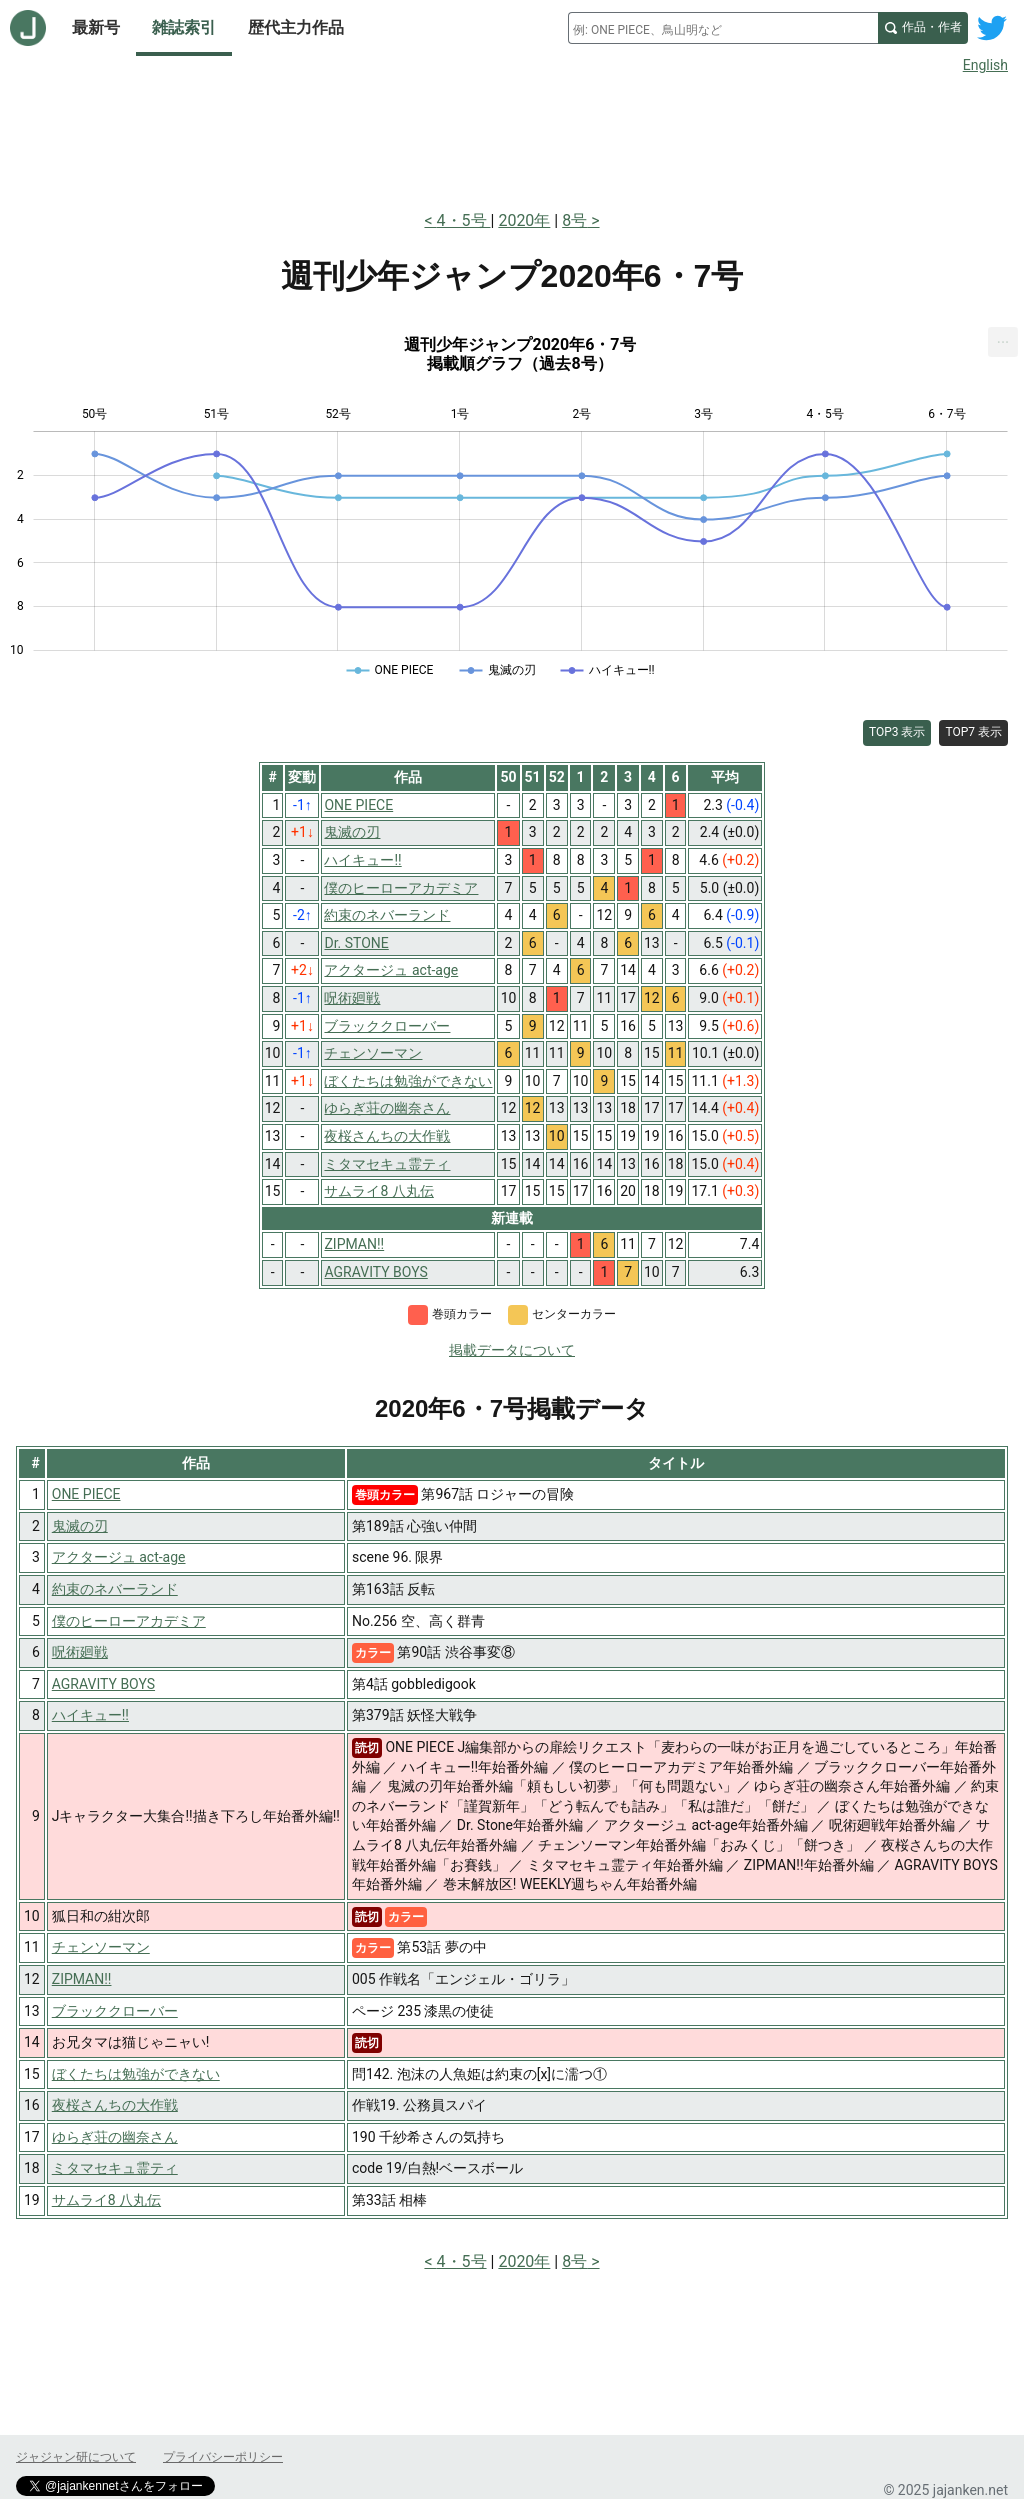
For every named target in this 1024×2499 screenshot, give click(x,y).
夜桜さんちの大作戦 (115, 2105)
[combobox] (723, 28)
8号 (574, 220)
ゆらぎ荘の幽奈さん (115, 2137)
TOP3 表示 (897, 732)
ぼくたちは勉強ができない (136, 2074)
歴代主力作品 (296, 27)
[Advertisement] (512, 138)
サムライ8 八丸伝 (106, 2200)
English (985, 65)
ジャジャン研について (76, 2457)
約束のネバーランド (115, 1589)
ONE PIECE (86, 1494)
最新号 (96, 27)
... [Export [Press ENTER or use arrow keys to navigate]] (1003, 337)
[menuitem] (1003, 342)
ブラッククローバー (115, 2011)
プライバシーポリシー (223, 2457)
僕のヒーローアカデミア (129, 1621)
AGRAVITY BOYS (103, 1684)
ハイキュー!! (90, 1715)
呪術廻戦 (80, 1652)
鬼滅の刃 (80, 1526)
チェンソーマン (101, 1947)
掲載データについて (512, 1350)
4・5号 (464, 220)
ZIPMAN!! (82, 1979)
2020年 (524, 220)
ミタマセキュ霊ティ (115, 2168)
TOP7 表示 (973, 732)
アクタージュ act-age (119, 1557)
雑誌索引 (184, 27)
